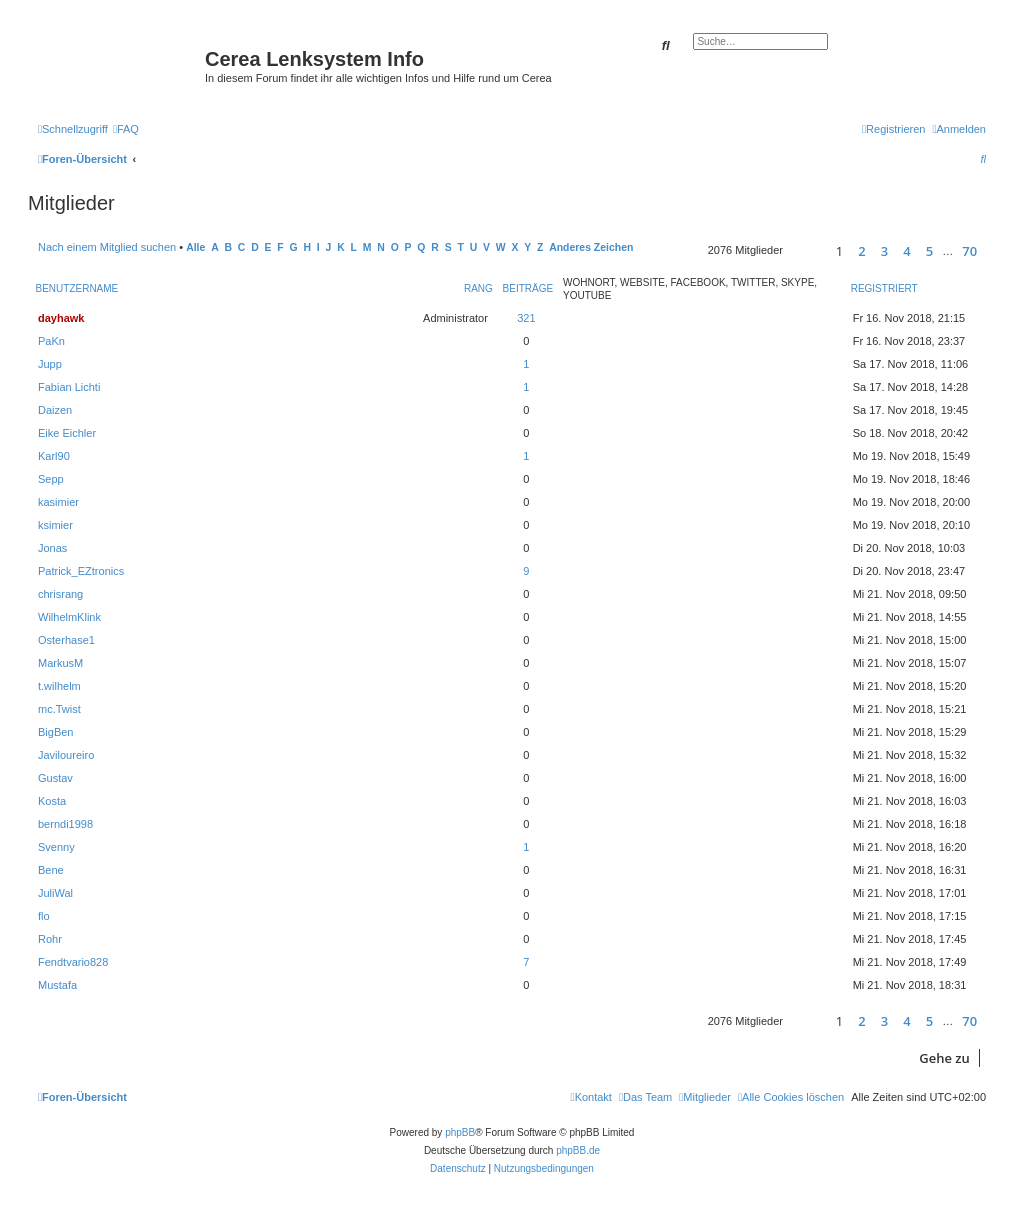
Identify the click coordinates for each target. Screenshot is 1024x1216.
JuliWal (55, 893)
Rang (478, 288)
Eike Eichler (67, 433)
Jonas (52, 548)
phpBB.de (578, 1150)
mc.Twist (59, 709)
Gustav (55, 778)
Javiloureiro (66, 755)
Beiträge (528, 288)
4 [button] (906, 251)
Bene (51, 870)
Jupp (50, 364)
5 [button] (929, 251)
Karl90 (54, 456)
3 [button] (884, 251)
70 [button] (969, 251)
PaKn (51, 341)
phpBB (460, 1132)
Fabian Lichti (69, 387)
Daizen (55, 410)
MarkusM (60, 663)
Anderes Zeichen (591, 247)
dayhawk (61, 318)
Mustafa (57, 985)
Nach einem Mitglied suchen (107, 247)
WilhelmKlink (69, 617)
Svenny (56, 847)
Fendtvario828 (73, 962)
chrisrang (60, 594)
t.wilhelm (59, 686)
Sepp (51, 479)
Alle (195, 247)
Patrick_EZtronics (81, 571)
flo (44, 916)
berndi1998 (65, 824)
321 (526, 318)
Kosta (52, 801)
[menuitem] (126, 129)
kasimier (58, 502)
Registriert (884, 288)
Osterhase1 (66, 640)
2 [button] (861, 251)
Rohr (50, 939)
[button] (806, 250)
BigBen (55, 732)
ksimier (55, 525)
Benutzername (77, 288)
